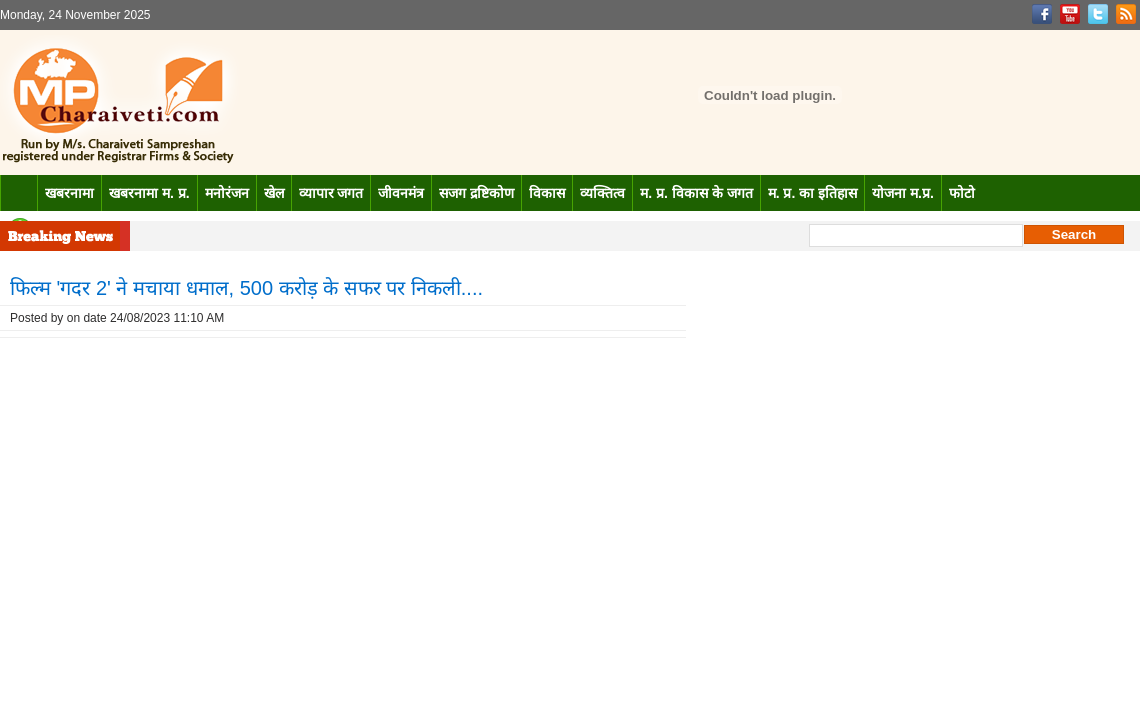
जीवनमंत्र (401, 193)
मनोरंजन (227, 193)
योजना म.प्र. (903, 193)
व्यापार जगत (331, 193)
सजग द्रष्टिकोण (476, 193)
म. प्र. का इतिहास (812, 193)
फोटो (962, 193)
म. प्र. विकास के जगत (696, 193)
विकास (547, 193)
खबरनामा (69, 193)
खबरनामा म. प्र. (149, 193)
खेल (274, 193)
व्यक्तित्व (602, 193)
